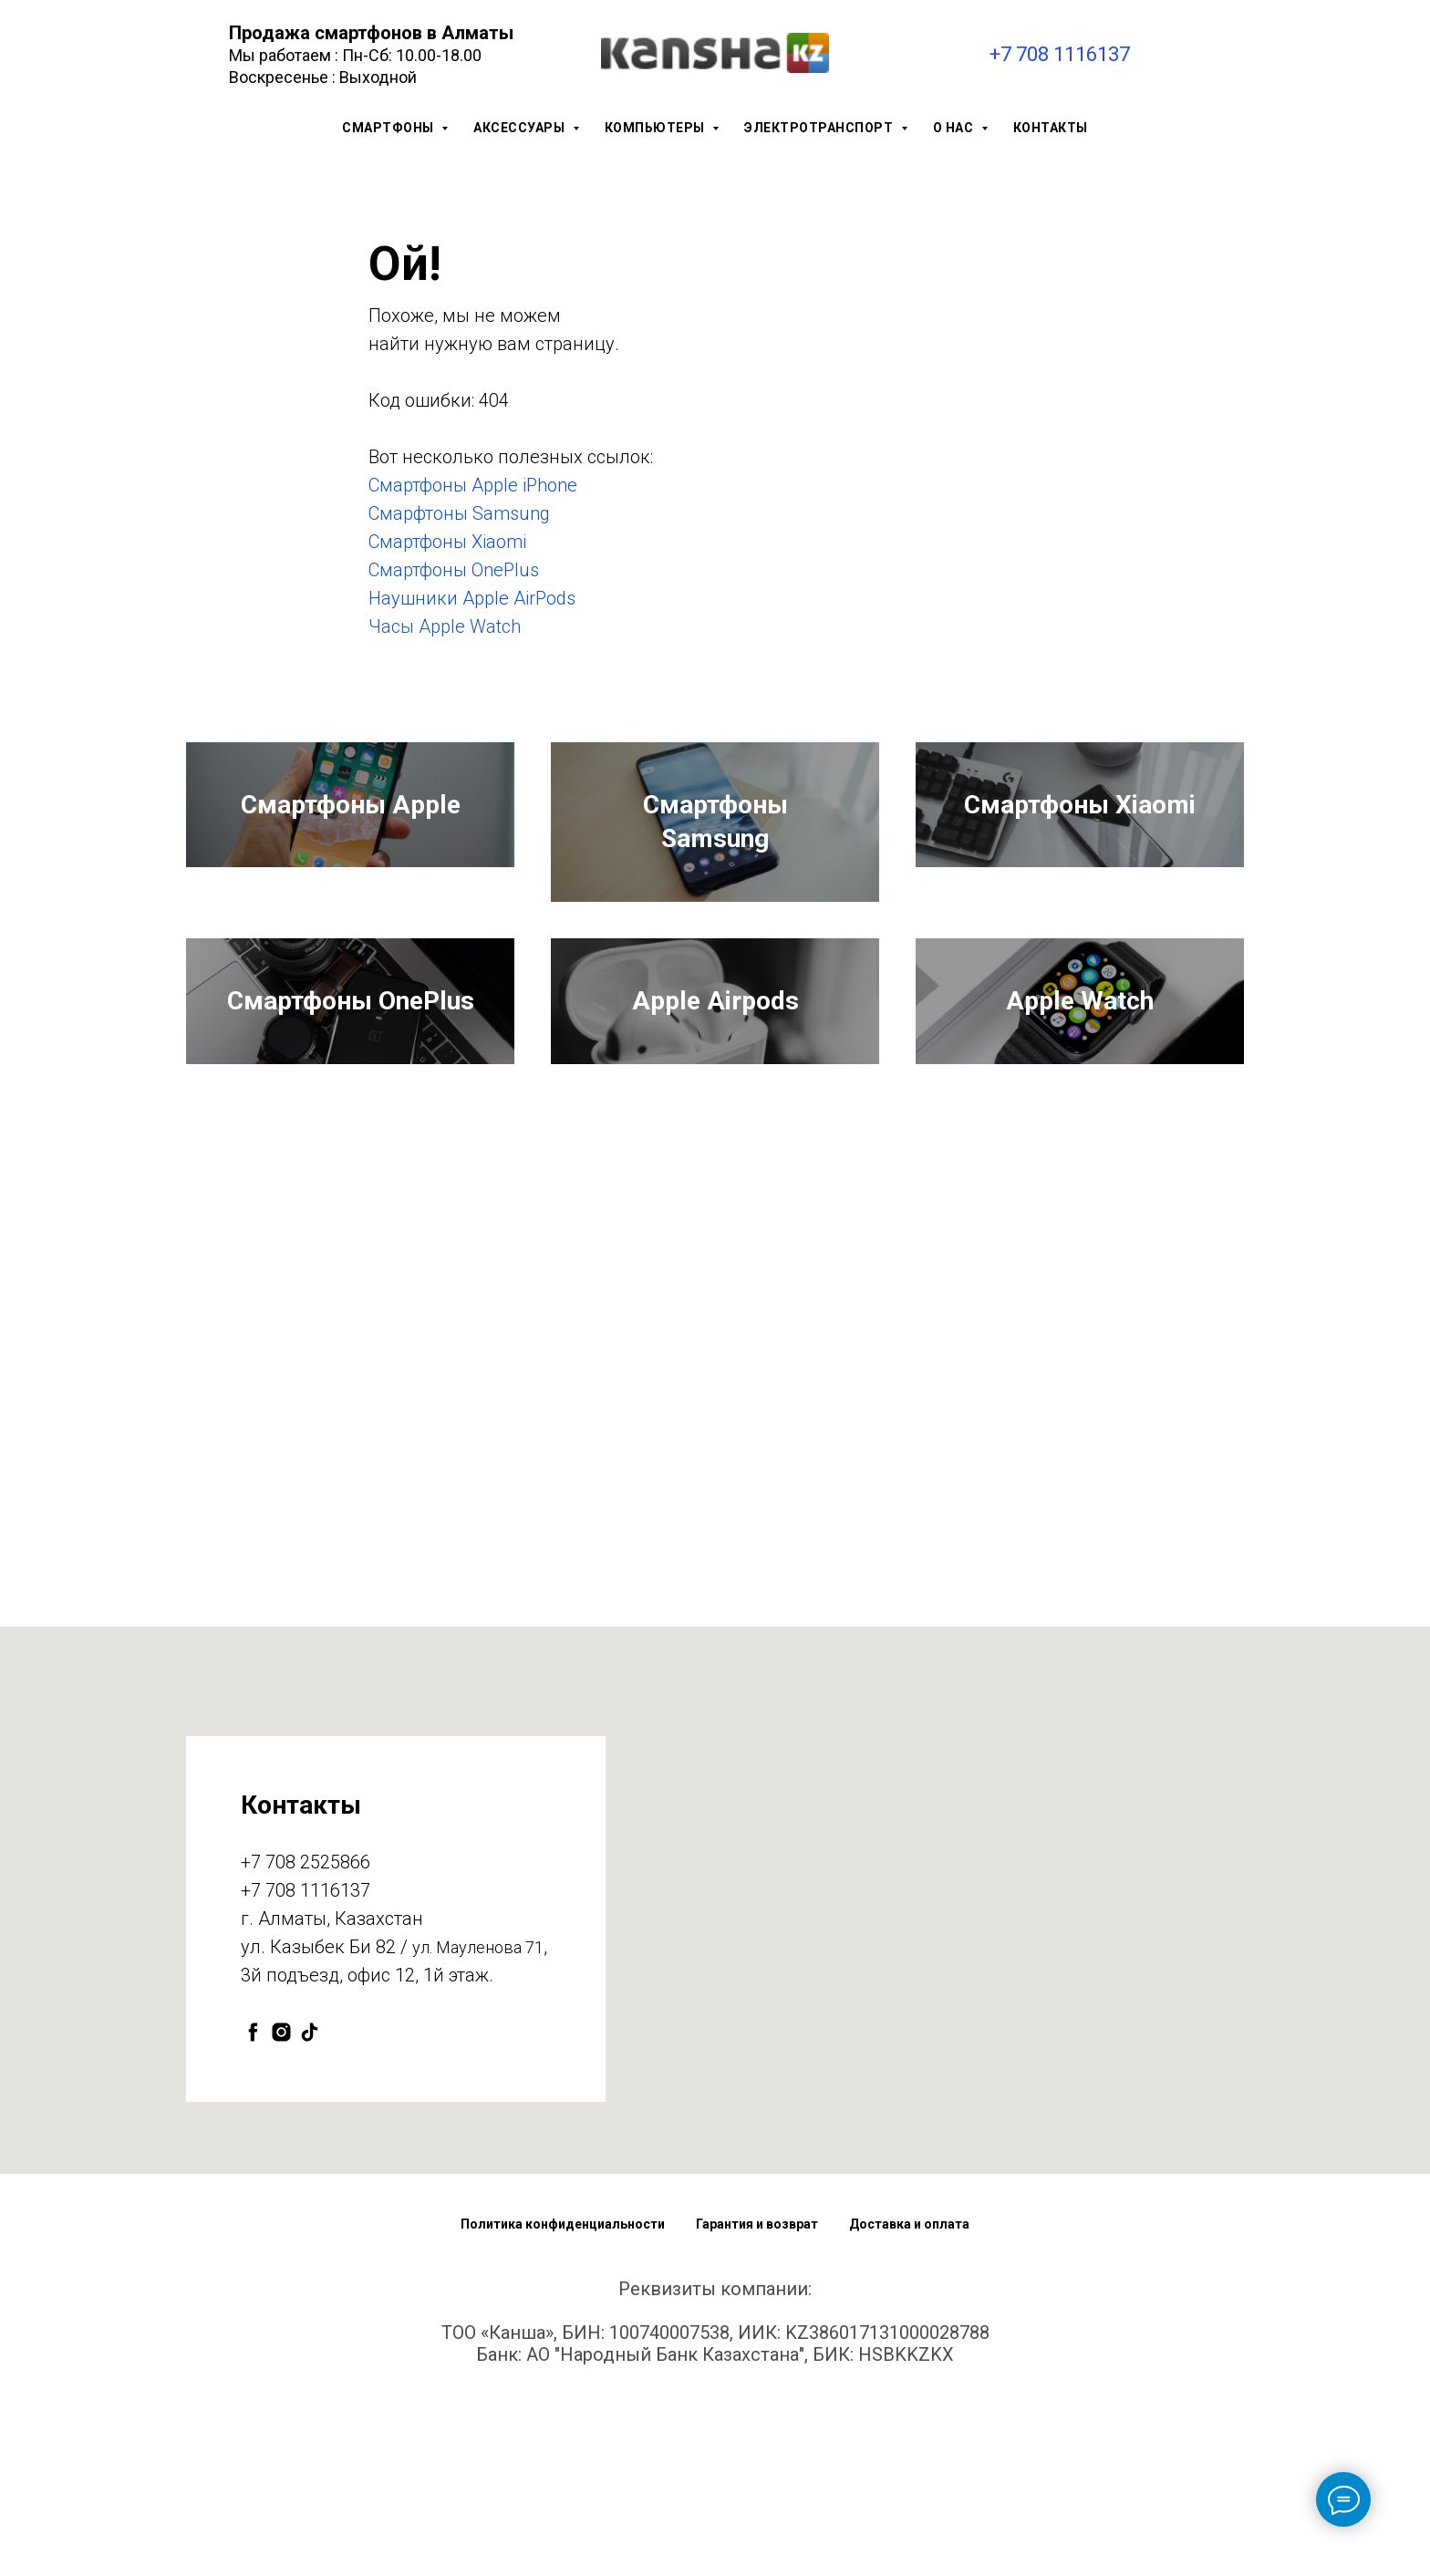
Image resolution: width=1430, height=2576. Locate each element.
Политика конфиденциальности (563, 2412)
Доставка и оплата (909, 2412)
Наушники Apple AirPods (471, 598)
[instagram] (281, 2220)
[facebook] (253, 2220)
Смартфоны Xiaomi (447, 542)
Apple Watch (1080, 1134)
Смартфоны (389, 127)
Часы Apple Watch (444, 626)
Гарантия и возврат (757, 2412)
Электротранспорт (820, 127)
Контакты (1050, 127)
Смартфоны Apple (351, 860)
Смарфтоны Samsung (459, 513)
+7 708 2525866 (305, 2050)
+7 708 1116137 (1060, 54)
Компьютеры (657, 127)
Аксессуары (520, 127)
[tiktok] (309, 2220)
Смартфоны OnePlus (453, 570)
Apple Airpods (715, 1134)
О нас (955, 127)
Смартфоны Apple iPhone (472, 485)
